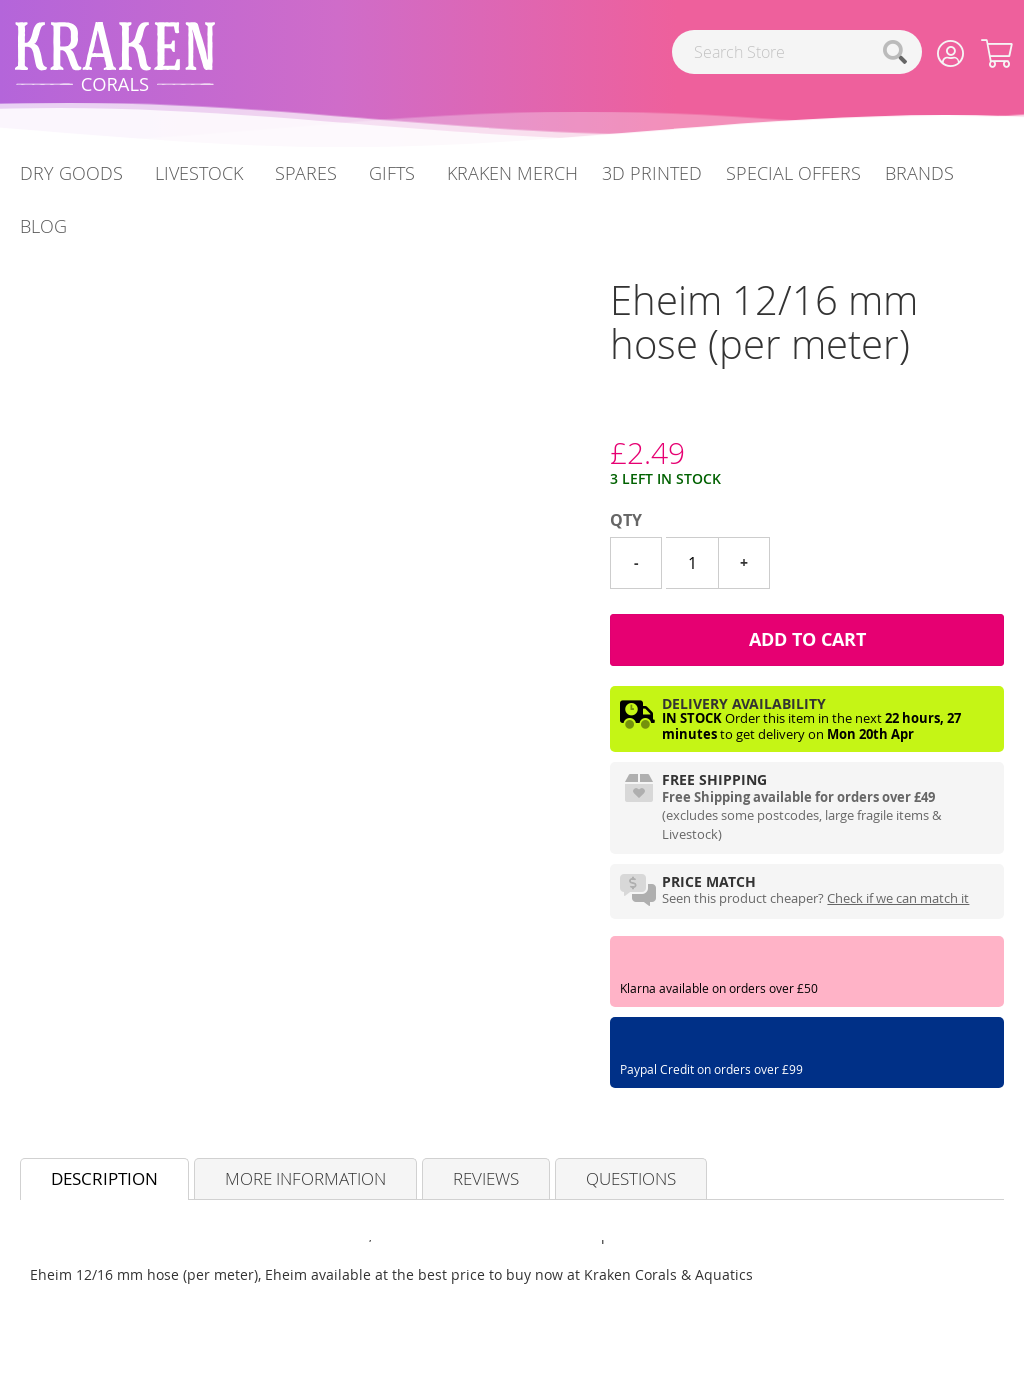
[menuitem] (43, 226)
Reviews (486, 1178)
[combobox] (797, 52)
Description (104, 1178)
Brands (919, 173)
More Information (305, 1178)
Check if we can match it (898, 898)
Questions (631, 1178)
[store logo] (115, 56)
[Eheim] (610, 415)
